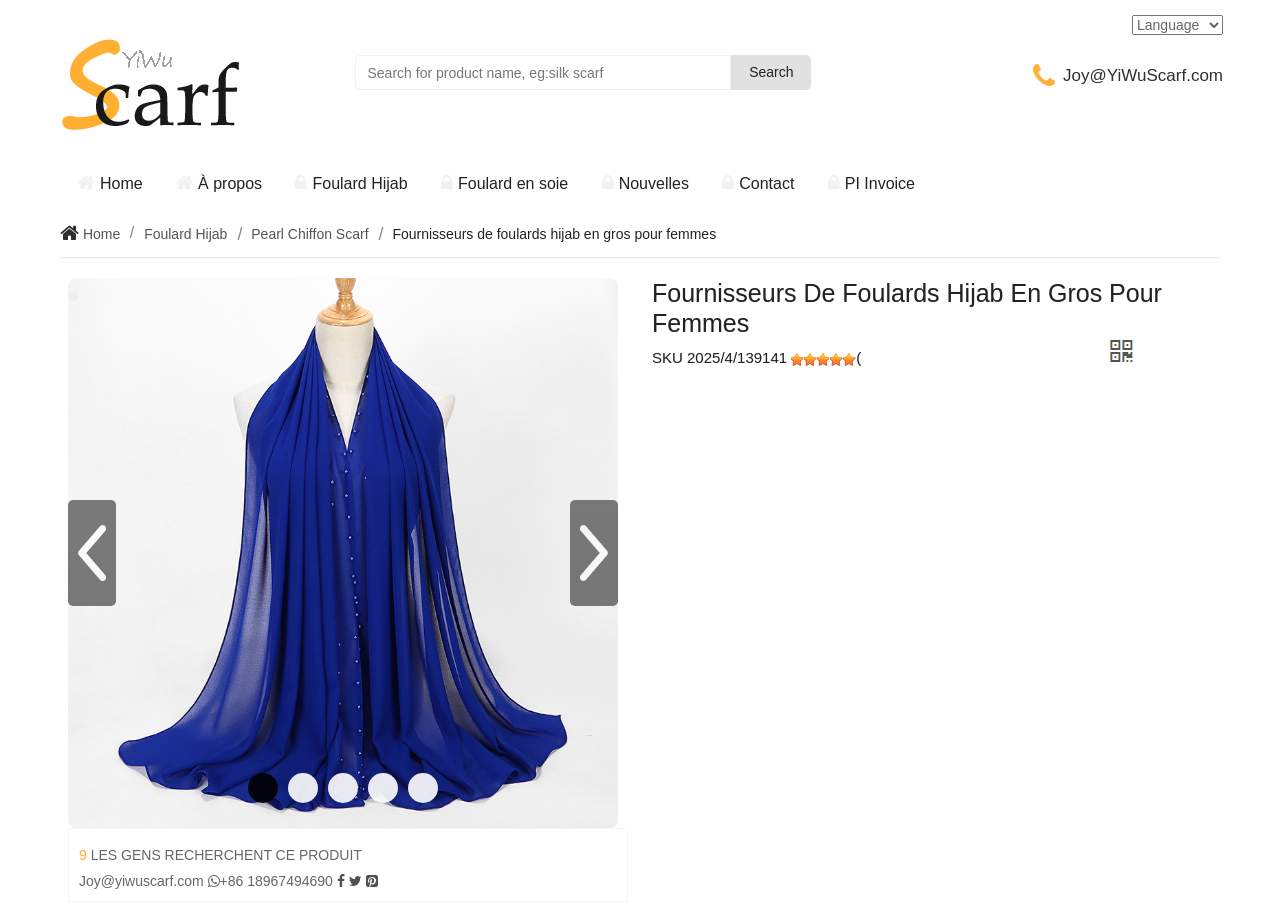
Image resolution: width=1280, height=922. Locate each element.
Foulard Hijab (359, 183)
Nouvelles (654, 183)
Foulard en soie (513, 183)
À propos (230, 183)
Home (121, 183)
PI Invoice (880, 183)
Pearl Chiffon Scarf (309, 234)
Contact (766, 183)
